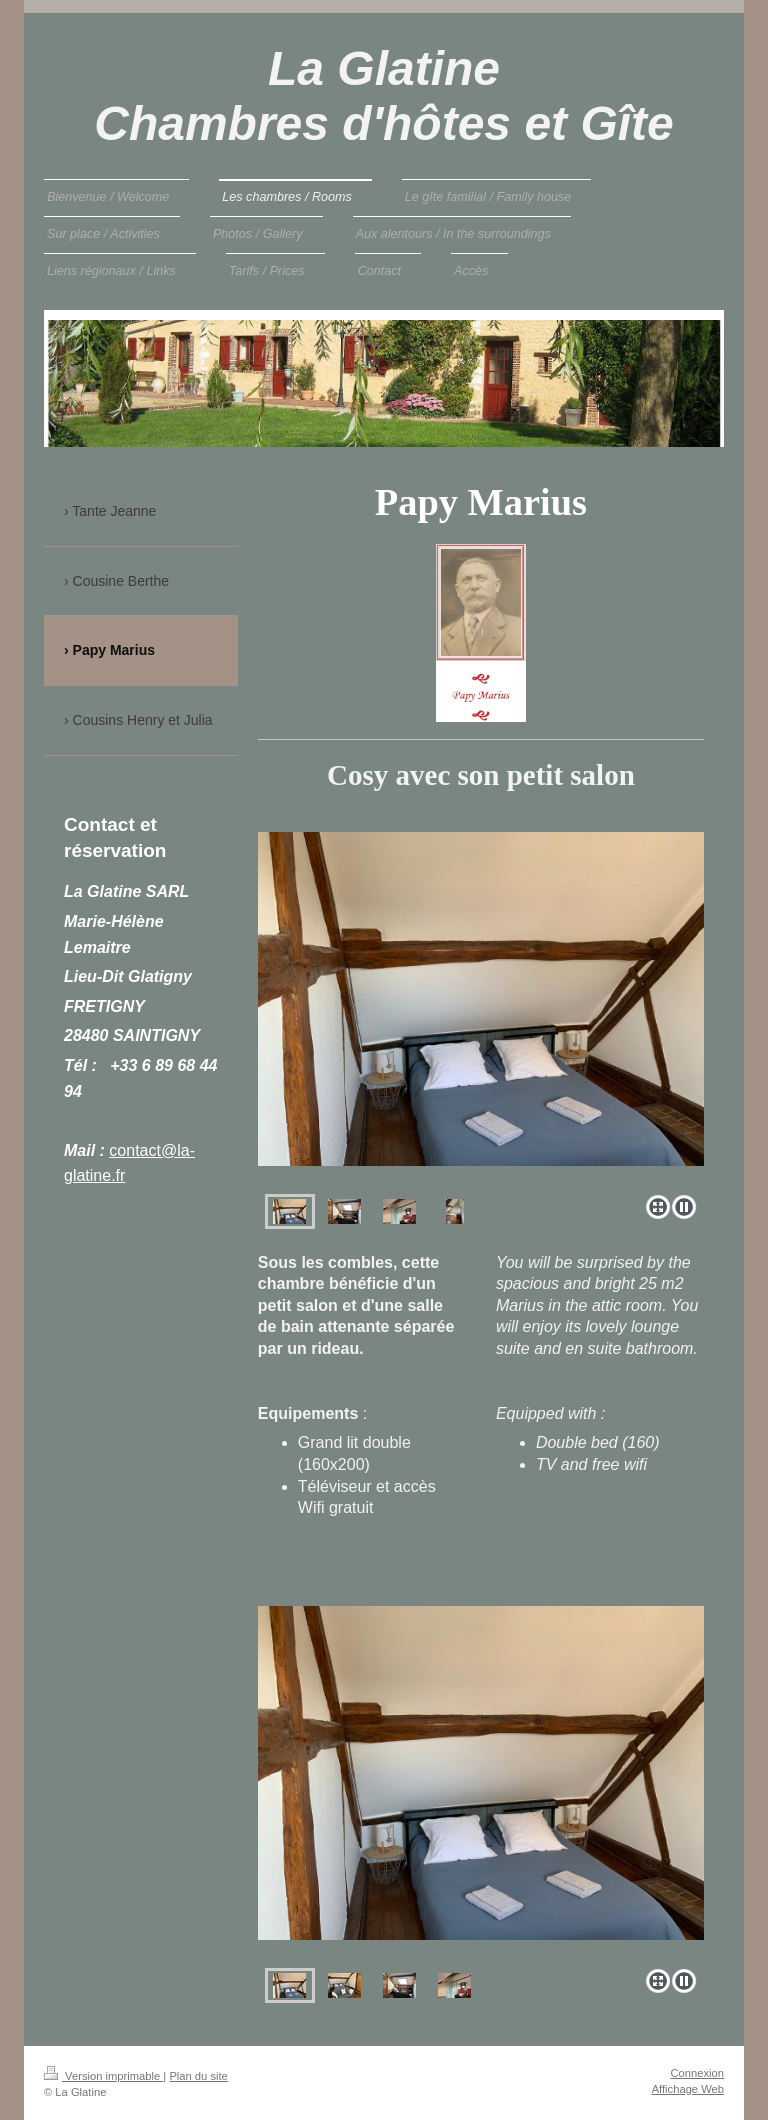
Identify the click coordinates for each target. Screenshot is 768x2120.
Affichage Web (688, 2089)
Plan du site (198, 2076)
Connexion (698, 2073)
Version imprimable (103, 2076)
